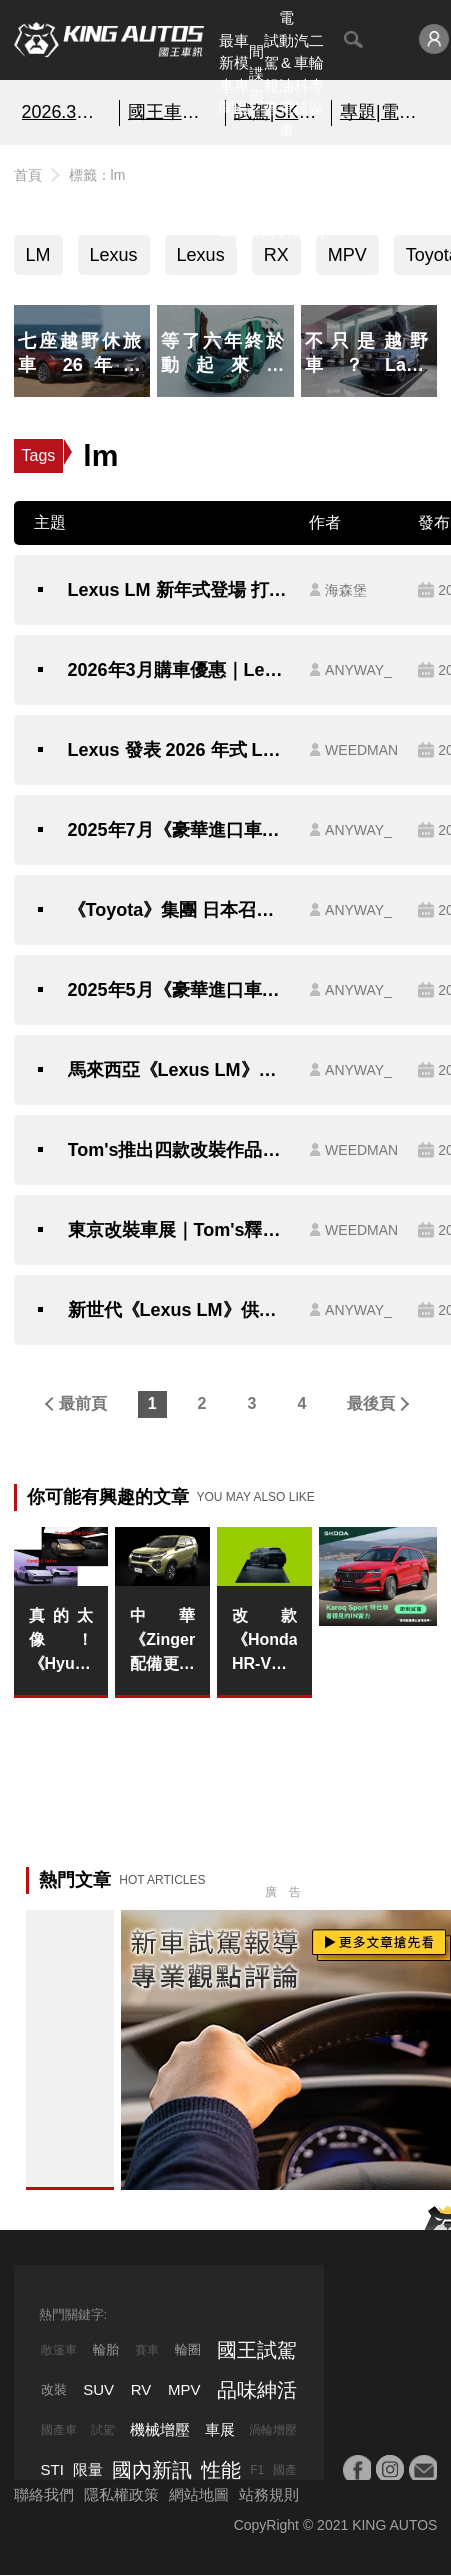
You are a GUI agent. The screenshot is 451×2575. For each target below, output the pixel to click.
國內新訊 (256, 197)
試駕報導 (271, 74)
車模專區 (241, 74)
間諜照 (256, 74)
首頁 (28, 175)
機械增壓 (160, 2429)
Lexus (114, 255)
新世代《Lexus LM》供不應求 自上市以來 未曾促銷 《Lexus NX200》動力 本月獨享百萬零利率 (179, 1310)
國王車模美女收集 (172, 112)
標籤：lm (97, 175)
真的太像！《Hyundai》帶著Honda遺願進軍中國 (61, 1641)
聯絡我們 (44, 2494)
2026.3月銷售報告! (66, 112)
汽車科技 (301, 74)
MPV (347, 255)
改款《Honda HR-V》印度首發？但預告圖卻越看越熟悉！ (264, 1641)
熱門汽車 (226, 197)
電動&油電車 (286, 74)
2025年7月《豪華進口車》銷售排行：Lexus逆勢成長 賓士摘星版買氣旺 (179, 830)
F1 (257, 2470)
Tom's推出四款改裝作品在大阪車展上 (179, 1150)
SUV (98, 2389)
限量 (88, 2469)
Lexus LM (201, 260)
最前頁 (83, 1403)
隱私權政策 (121, 2494)
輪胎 (106, 2349)
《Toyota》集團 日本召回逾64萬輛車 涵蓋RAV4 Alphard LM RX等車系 (179, 910)
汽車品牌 (286, 197)
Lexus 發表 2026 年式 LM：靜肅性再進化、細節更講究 (179, 750)
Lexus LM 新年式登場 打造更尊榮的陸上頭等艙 (179, 590)
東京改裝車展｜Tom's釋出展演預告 (179, 1230)
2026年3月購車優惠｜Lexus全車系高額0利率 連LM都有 (179, 670)
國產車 (59, 2430)
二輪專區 (316, 74)
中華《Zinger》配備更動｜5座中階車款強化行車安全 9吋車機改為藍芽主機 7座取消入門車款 (162, 1641)
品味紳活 (301, 197)
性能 (221, 2470)
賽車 (147, 2350)
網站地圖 (199, 2494)
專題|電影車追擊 (384, 112)
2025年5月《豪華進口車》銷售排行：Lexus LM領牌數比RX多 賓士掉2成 (179, 990)
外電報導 (271, 197)
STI (52, 2469)
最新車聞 (226, 74)
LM (38, 255)
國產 (285, 2470)
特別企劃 (316, 197)
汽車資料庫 (241, 197)
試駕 (103, 2430)
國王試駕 (257, 2350)
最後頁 (371, 1403)
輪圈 (188, 2349)
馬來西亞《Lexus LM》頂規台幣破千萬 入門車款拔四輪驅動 (179, 1070)
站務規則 (269, 2494)
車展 (220, 2429)
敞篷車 (59, 2350)
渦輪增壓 (273, 2430)
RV (141, 2389)
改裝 (54, 2389)
